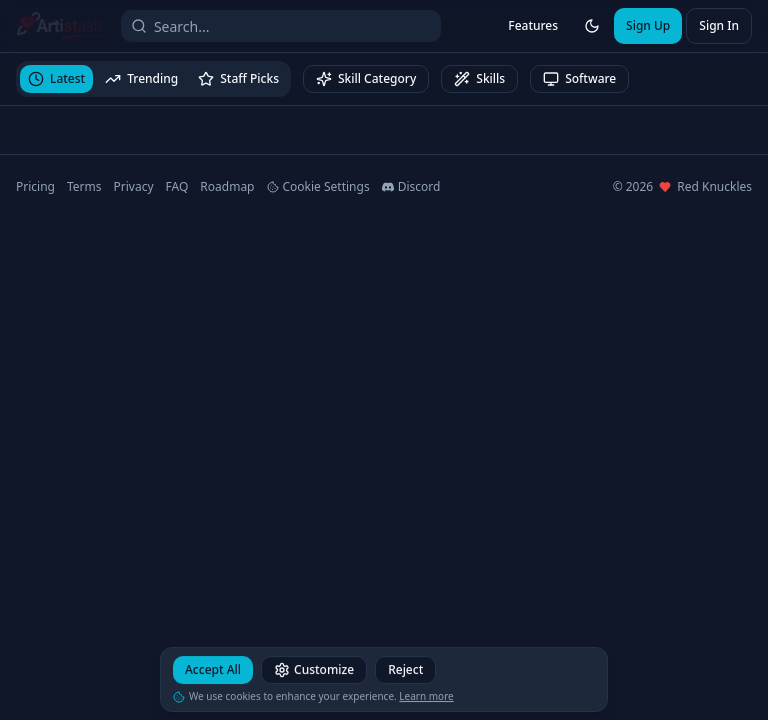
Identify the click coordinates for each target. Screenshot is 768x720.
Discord (411, 187)
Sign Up (648, 25)
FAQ (177, 187)
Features (533, 25)
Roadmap (227, 187)
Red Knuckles (714, 187)
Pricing (35, 187)
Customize (314, 672)
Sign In (719, 25)
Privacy (134, 187)
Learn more (426, 699)
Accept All (213, 672)
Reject (405, 672)
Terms (84, 187)
